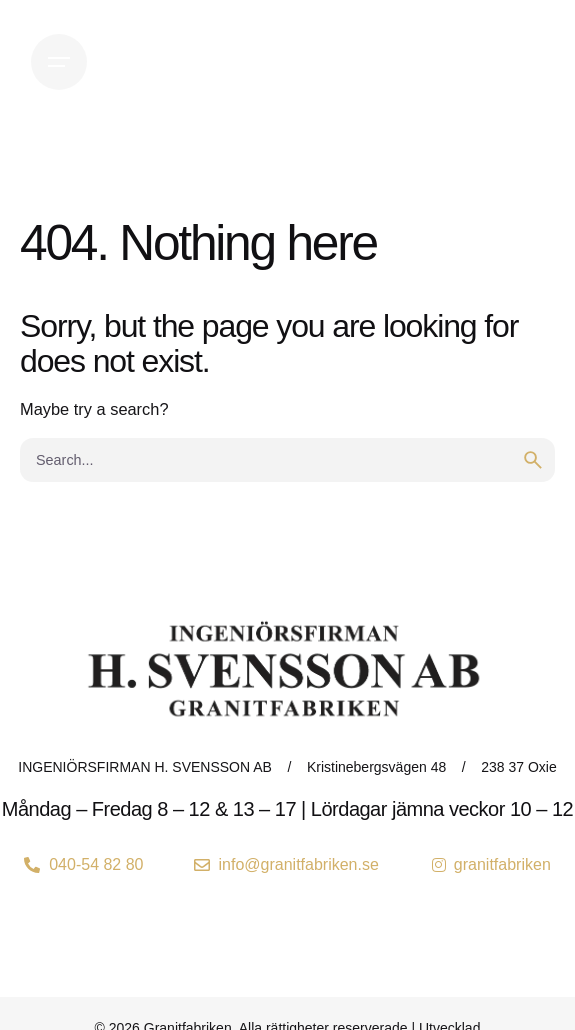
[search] (533, 460)
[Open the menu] (59, 62)
